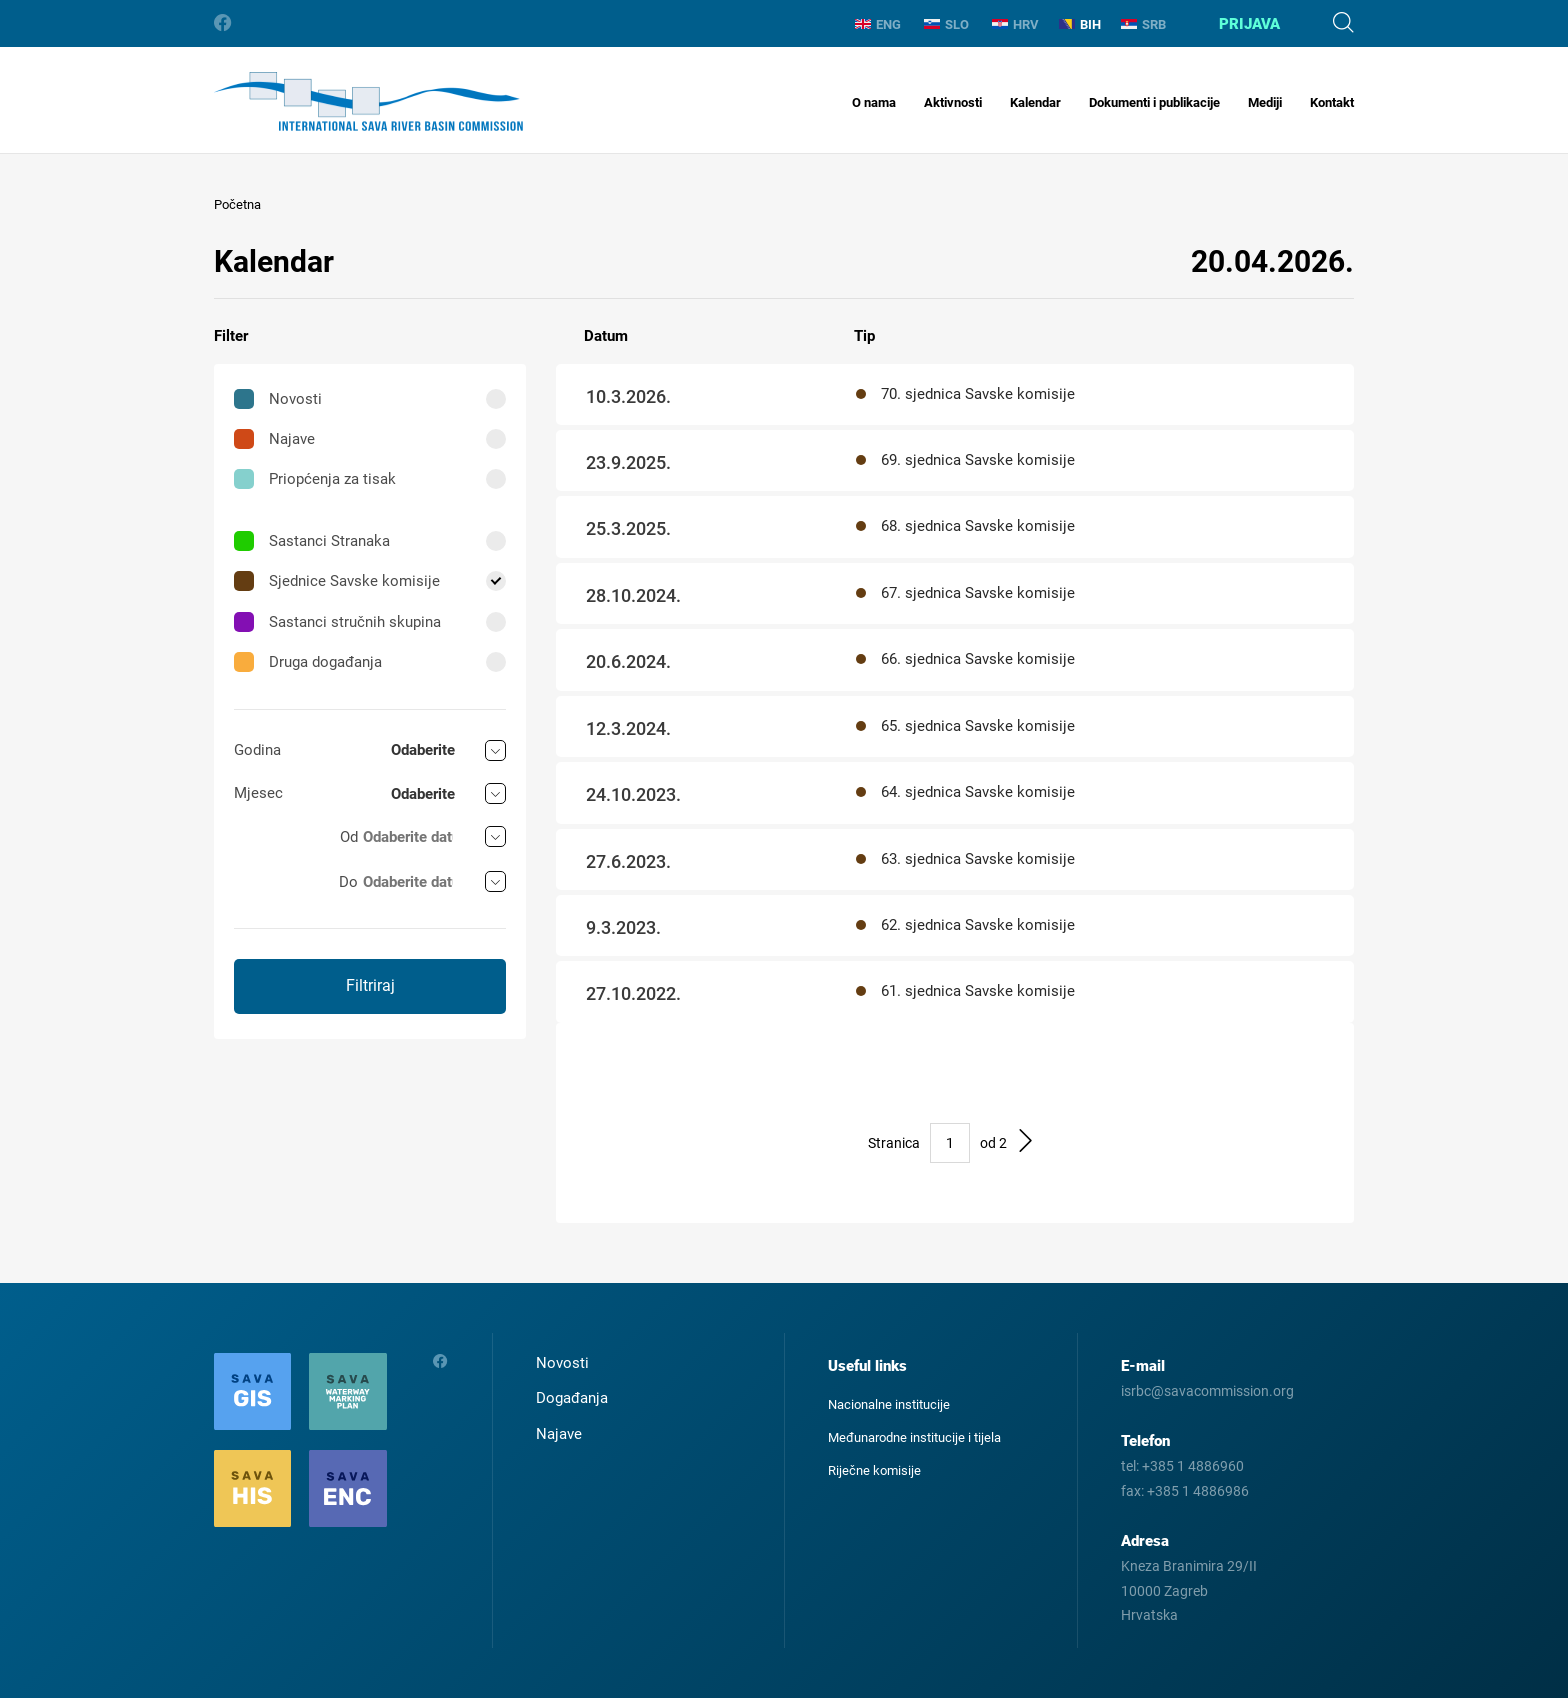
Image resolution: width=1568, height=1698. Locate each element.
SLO (946, 24)
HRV (1015, 24)
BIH (1080, 24)
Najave (274, 439)
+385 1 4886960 (1193, 1466)
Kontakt (1332, 102)
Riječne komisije (874, 1470)
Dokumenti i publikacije (1154, 102)
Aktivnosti (953, 102)
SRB (1143, 24)
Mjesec (258, 793)
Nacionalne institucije (889, 1404)
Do (348, 882)
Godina (257, 750)
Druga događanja (308, 662)
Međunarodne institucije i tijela (914, 1437)
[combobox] (448, 750)
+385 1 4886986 (1198, 1491)
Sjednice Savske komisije (337, 581)
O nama (874, 102)
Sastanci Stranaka (312, 541)
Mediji (1265, 102)
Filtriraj (370, 985)
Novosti (278, 399)
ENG (878, 24)
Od (349, 837)
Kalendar (1035, 102)
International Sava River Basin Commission (368, 101)
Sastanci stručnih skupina (337, 622)
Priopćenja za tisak (315, 479)
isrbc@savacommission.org (1207, 1391)
